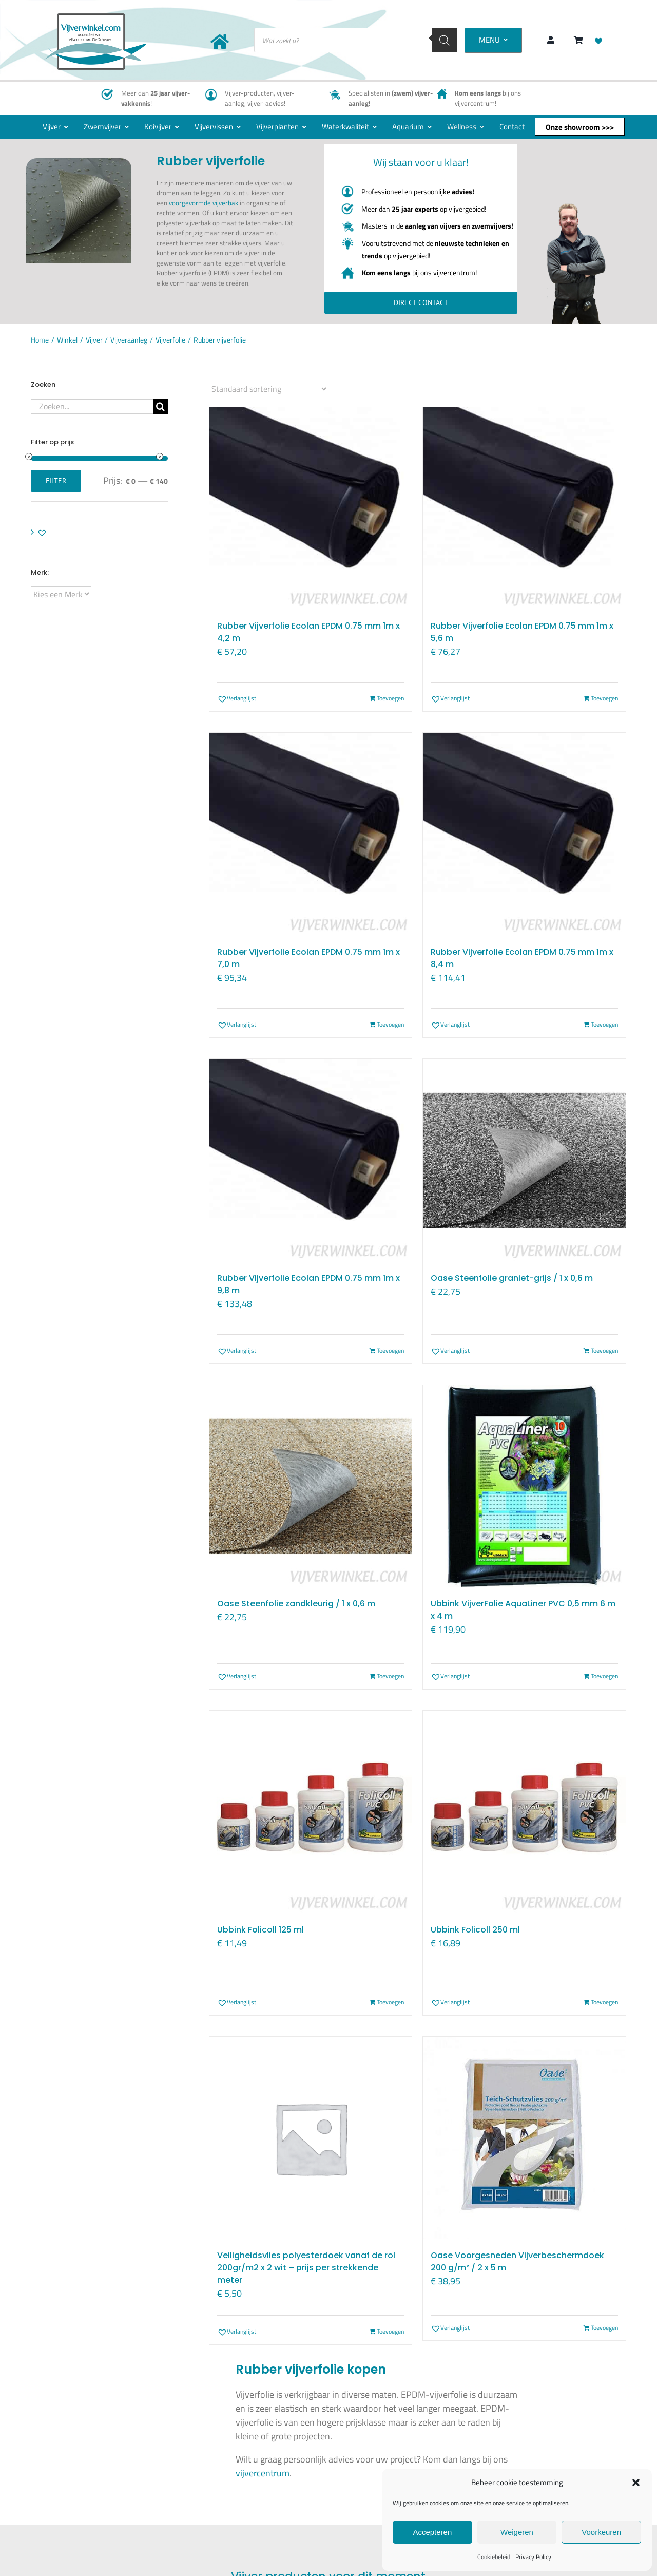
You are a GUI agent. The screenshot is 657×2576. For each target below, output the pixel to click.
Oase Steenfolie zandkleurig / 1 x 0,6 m (296, 1603)
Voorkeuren (601, 2532)
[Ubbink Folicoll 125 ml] (310, 1812)
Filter (56, 480)
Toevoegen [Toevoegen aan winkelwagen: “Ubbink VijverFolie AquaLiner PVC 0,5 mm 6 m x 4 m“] (604, 1676)
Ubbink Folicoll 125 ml (260, 1930)
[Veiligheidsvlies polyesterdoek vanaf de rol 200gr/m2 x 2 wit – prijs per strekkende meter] (310, 2138)
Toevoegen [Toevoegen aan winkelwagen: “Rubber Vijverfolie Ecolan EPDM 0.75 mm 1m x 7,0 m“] (390, 1024)
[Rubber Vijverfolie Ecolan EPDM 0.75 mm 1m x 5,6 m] (524, 508)
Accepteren (432, 2532)
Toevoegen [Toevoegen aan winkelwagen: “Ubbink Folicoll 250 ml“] (604, 2002)
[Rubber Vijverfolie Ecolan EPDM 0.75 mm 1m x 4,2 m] (310, 508)
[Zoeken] (444, 40)
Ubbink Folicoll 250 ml (475, 1930)
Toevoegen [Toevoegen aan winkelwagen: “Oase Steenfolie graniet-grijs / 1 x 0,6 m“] (604, 1350)
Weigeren (516, 2532)
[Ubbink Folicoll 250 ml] (524, 1812)
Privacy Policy (533, 2557)
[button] (636, 2482)
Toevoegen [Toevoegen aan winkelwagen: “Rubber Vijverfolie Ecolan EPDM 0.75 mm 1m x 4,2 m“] (390, 698)
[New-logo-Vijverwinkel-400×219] (95, 18)
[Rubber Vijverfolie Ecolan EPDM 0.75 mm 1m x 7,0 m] (310, 834)
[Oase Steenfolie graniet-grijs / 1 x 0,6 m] (524, 1160)
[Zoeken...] (92, 406)
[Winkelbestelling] (268, 389)
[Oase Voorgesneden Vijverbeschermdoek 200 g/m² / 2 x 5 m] (524, 2138)
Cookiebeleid (493, 2557)
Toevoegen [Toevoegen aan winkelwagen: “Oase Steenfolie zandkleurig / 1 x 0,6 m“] (390, 1676)
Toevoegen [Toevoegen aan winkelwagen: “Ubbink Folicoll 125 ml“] (390, 2002)
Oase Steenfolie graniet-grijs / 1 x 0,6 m (512, 1278)
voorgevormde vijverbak (203, 203)
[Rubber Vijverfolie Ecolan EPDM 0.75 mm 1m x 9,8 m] (310, 1160)
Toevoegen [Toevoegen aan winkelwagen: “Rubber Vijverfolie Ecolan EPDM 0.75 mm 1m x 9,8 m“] (390, 1350)
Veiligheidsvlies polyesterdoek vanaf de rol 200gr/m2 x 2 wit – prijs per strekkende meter (306, 2267)
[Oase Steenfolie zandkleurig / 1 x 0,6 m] (310, 1486)
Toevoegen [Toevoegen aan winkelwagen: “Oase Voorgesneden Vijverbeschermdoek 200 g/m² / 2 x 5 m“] (604, 2328)
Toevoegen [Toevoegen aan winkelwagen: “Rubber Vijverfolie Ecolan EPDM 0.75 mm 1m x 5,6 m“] (604, 698)
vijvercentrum (262, 2473)
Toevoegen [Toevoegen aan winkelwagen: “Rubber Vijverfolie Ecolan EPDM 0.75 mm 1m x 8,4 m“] (604, 1024)
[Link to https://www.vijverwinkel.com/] (219, 41)
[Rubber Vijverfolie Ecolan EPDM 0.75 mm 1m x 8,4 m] (524, 834)
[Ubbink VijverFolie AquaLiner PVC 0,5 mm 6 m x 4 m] (524, 1486)
